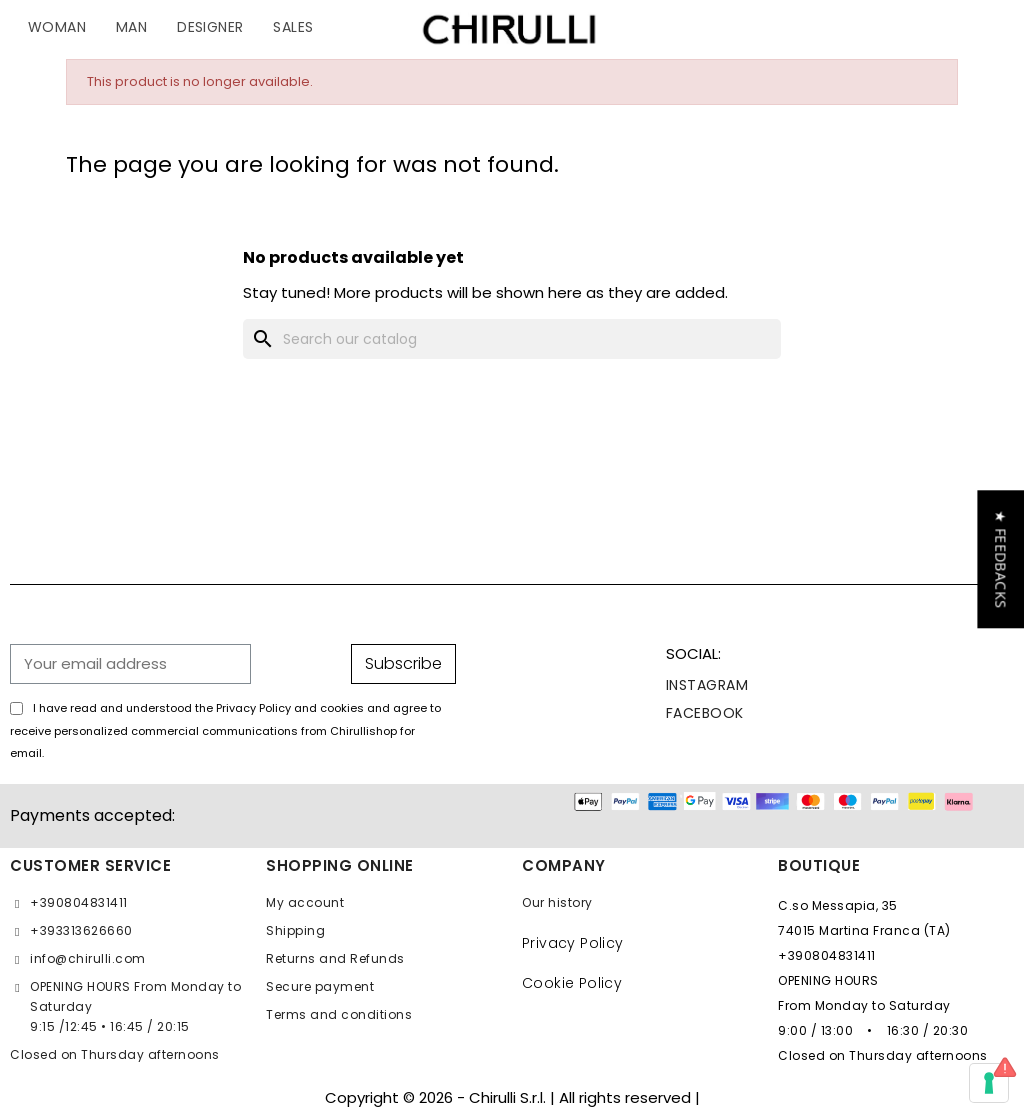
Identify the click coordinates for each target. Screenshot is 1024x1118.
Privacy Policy (573, 943)
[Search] (512, 339)
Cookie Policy (572, 983)
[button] (1000, 559)
